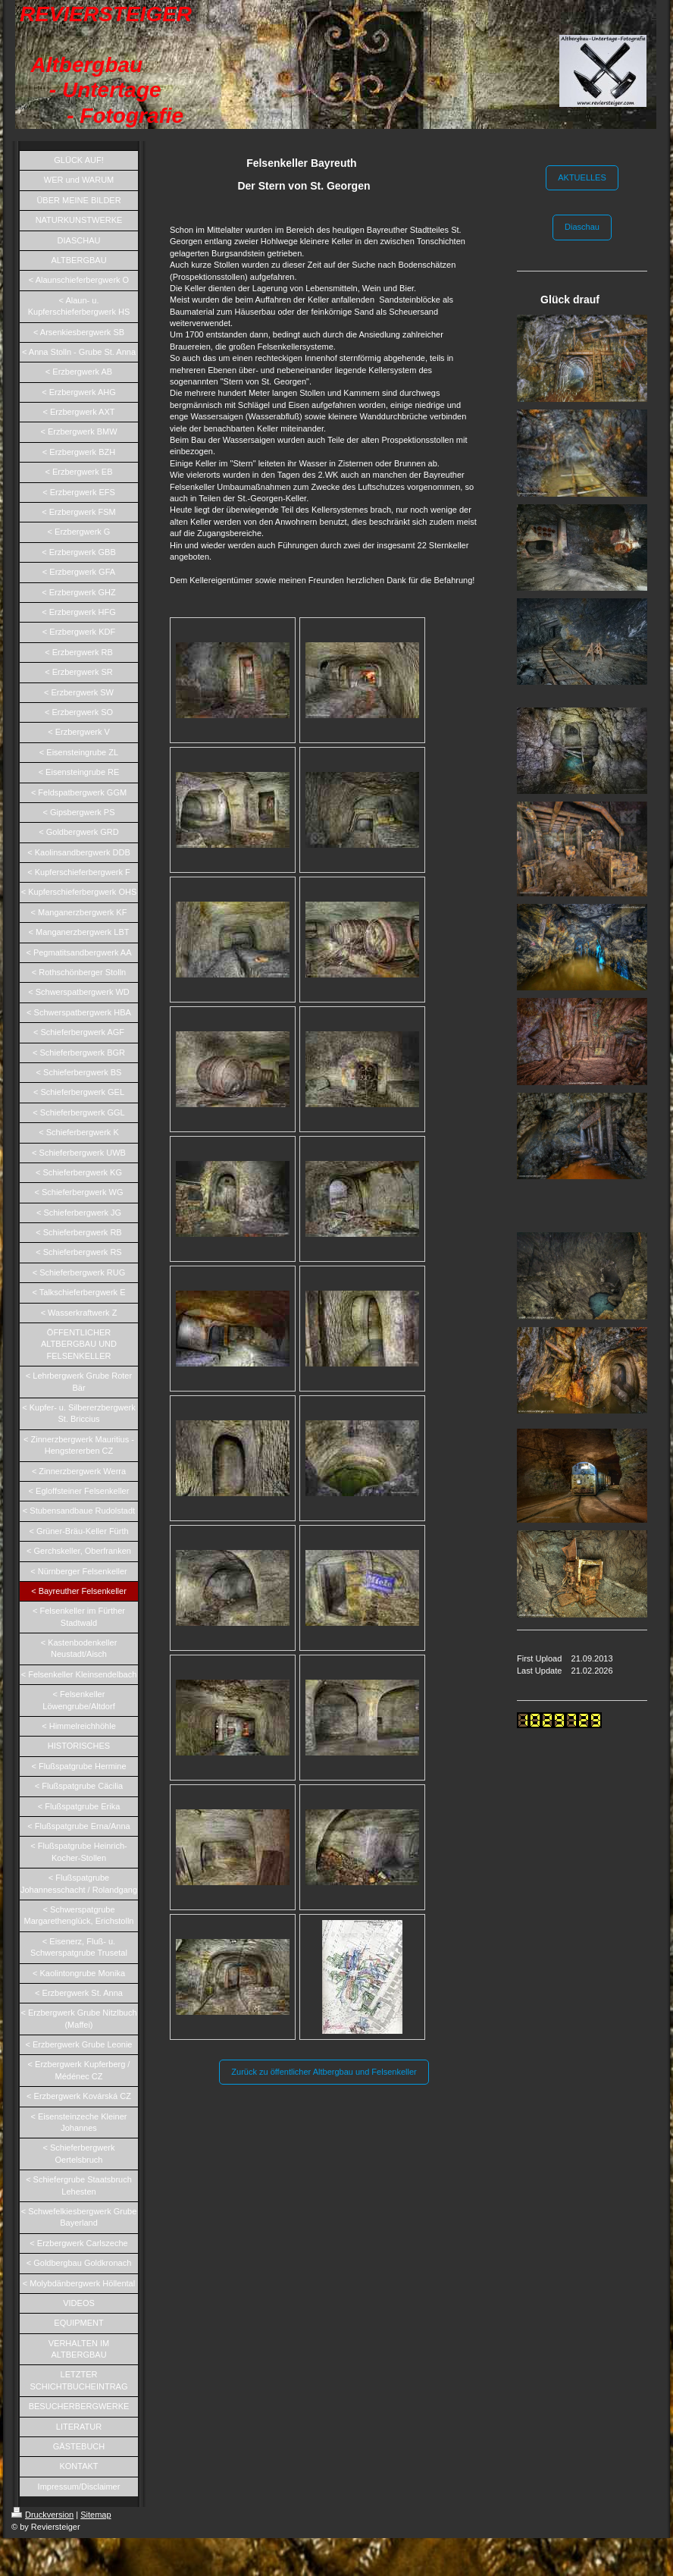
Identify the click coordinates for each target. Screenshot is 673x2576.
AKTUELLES (582, 177)
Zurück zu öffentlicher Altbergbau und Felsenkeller (323, 2071)
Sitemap (95, 2514)
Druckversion (42, 2514)
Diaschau (582, 226)
